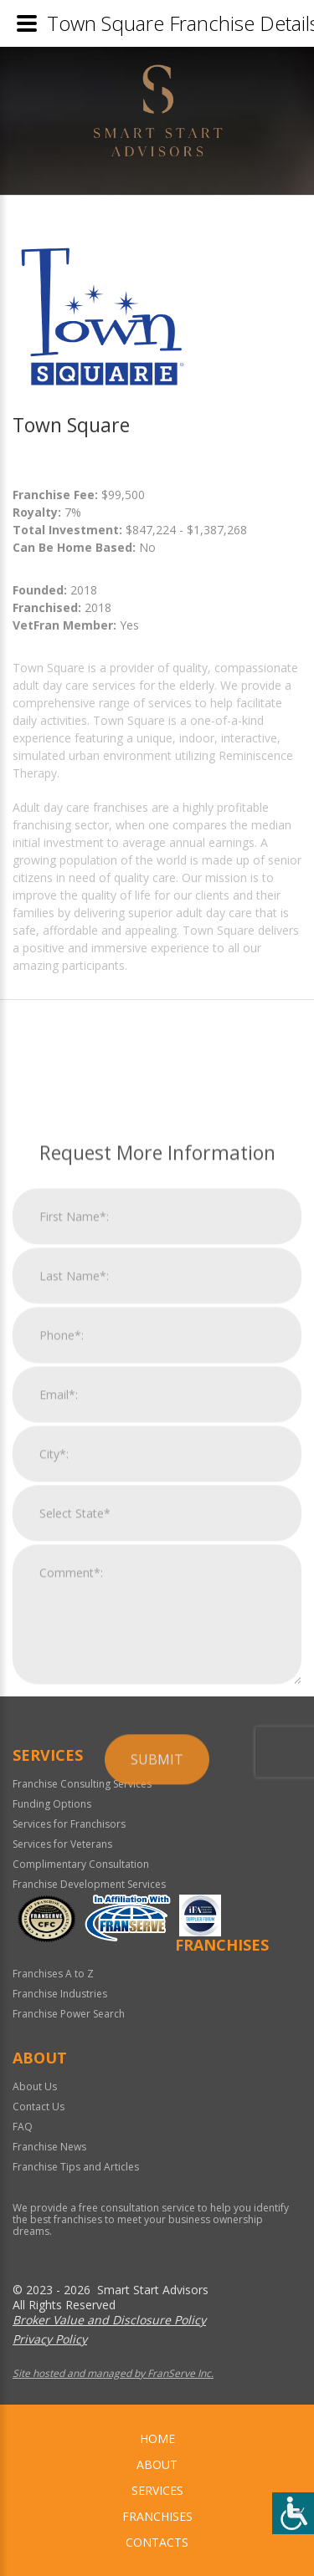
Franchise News (49, 2147)
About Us (35, 2086)
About (157, 2464)
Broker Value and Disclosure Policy (109, 2320)
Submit (157, 2001)
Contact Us (38, 2106)
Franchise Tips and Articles (76, 2167)
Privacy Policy (50, 2339)
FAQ (23, 2126)
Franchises (157, 2516)
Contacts (157, 2542)
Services (157, 2490)
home (157, 2438)
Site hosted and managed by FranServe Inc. (113, 2373)
